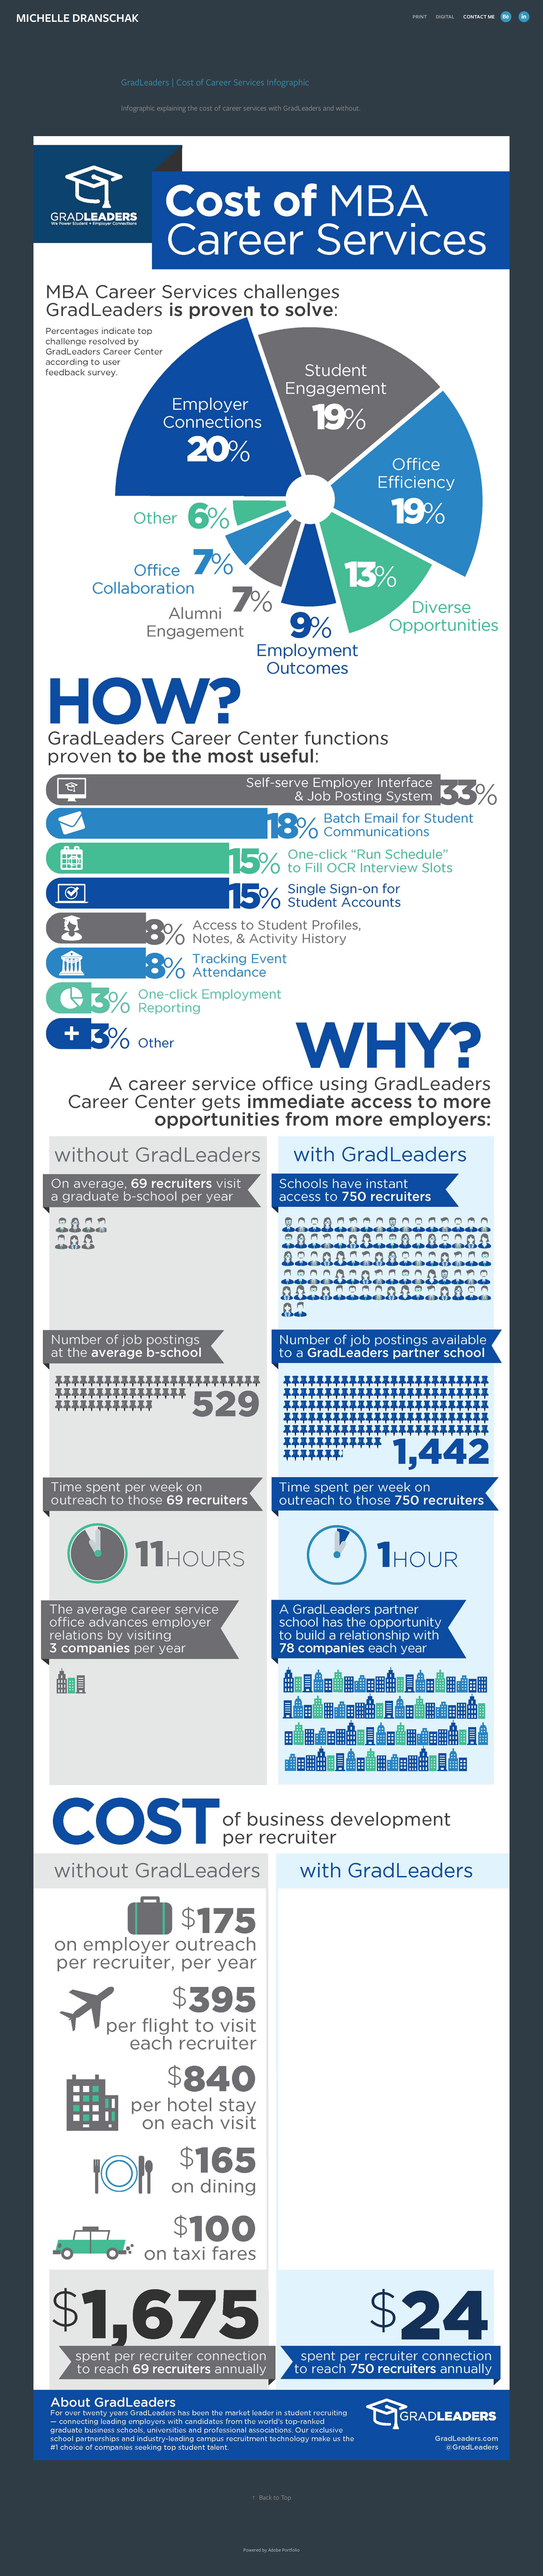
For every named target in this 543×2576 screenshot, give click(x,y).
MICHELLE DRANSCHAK (77, 17)
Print (420, 16)
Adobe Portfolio (284, 2550)
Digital (445, 16)
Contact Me (479, 16)
